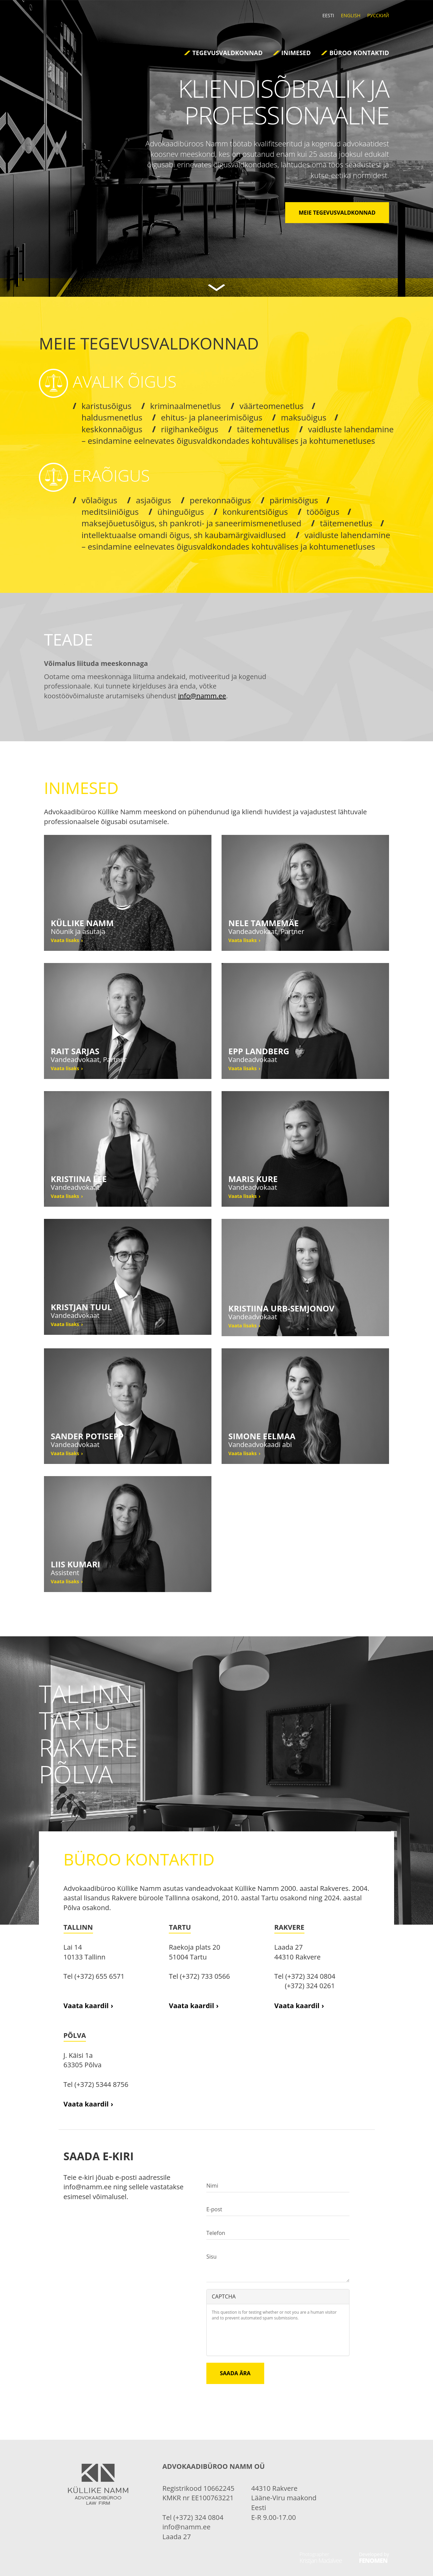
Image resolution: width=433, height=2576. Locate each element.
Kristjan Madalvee (320, 2560)
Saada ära (235, 2373)
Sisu (211, 2256)
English (351, 15)
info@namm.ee (202, 695)
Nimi (212, 2185)
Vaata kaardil (86, 2005)
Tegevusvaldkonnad (227, 52)
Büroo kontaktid (359, 52)
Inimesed (296, 52)
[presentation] (263, 2337)
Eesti (328, 15)
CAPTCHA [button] (224, 2296)
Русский (378, 15)
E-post (214, 2209)
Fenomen (373, 2560)
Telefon (215, 2233)
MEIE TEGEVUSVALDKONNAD (337, 212)
